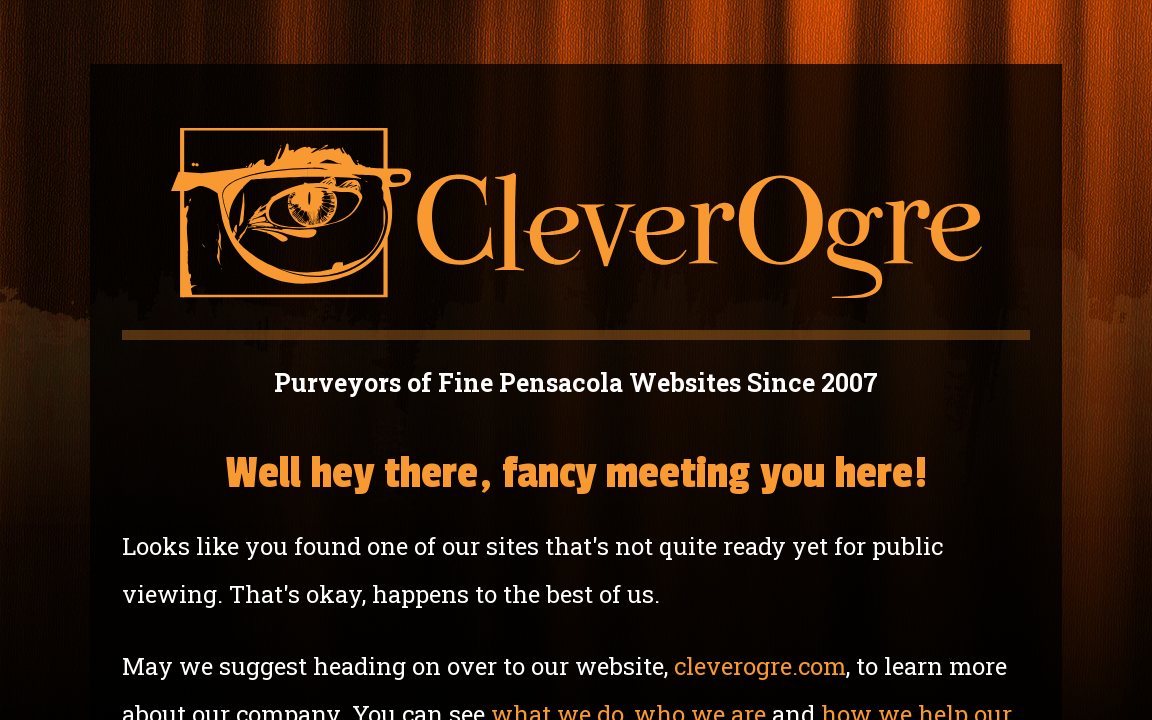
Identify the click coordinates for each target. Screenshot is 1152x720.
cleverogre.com (760, 666)
